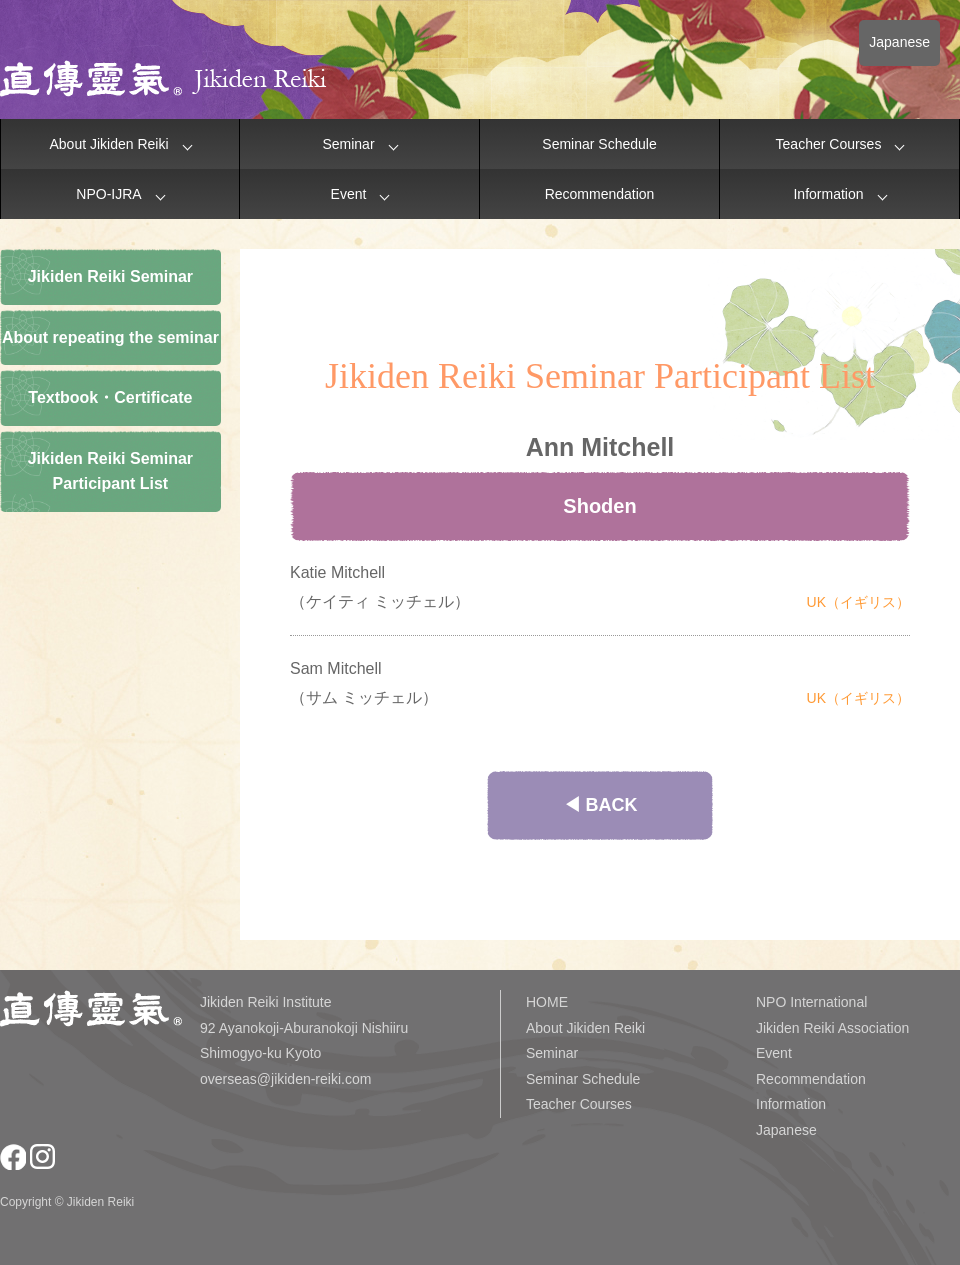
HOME (547, 1002)
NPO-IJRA (108, 194)
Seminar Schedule (599, 144)
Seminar (348, 144)
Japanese (899, 42)
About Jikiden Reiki (108, 144)
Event (349, 194)
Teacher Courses (829, 144)
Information (828, 194)
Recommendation (600, 194)
